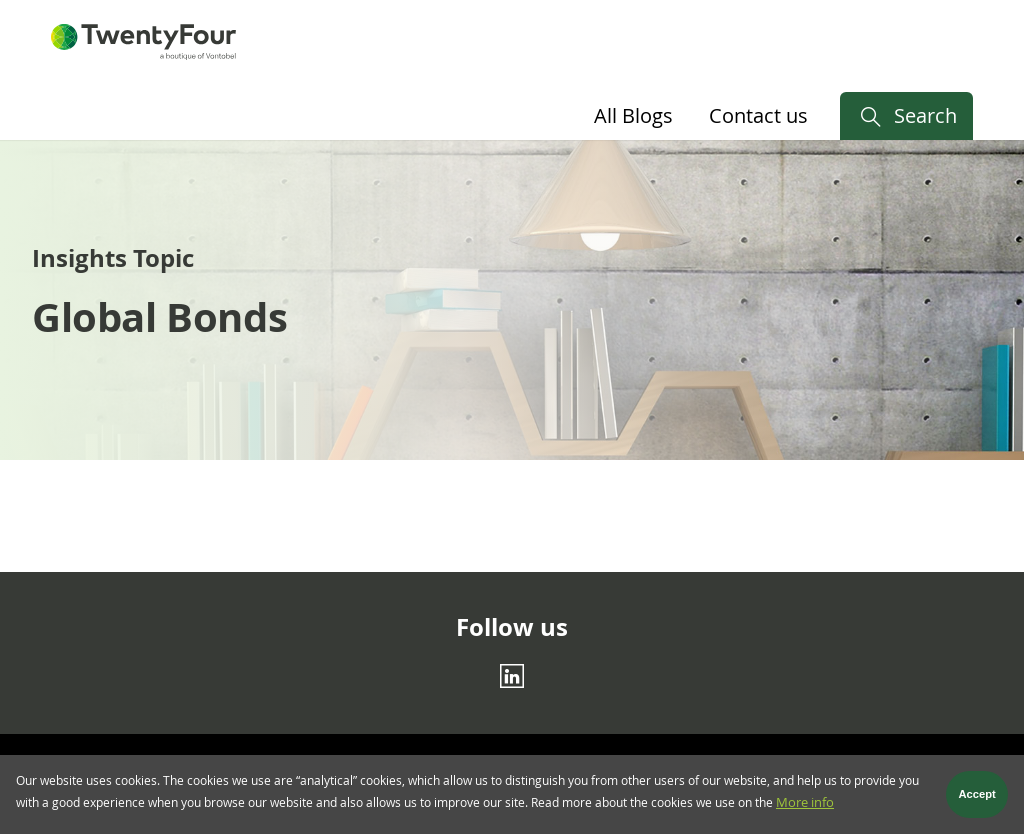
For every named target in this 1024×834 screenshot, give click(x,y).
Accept (977, 800)
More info (805, 808)
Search (925, 115)
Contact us (758, 115)
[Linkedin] (512, 676)
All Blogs (633, 115)
